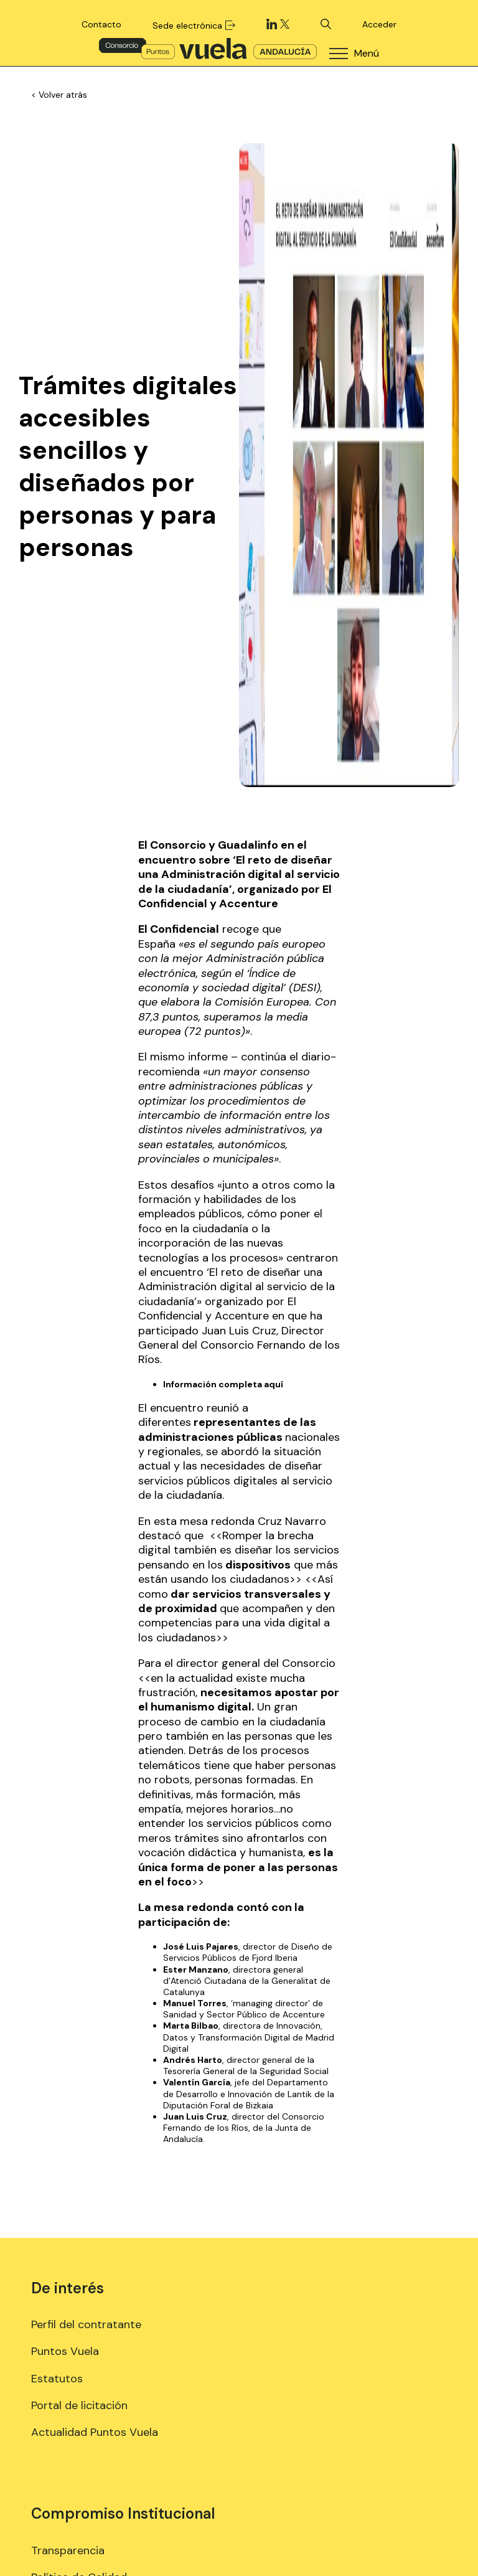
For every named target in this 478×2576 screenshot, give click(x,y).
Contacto (101, 24)
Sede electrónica (193, 25)
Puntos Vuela (65, 2351)
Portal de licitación (79, 2405)
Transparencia (68, 2550)
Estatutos (57, 2378)
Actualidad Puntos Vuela (94, 2432)
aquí (273, 1384)
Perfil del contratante (86, 2324)
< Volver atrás (59, 94)
